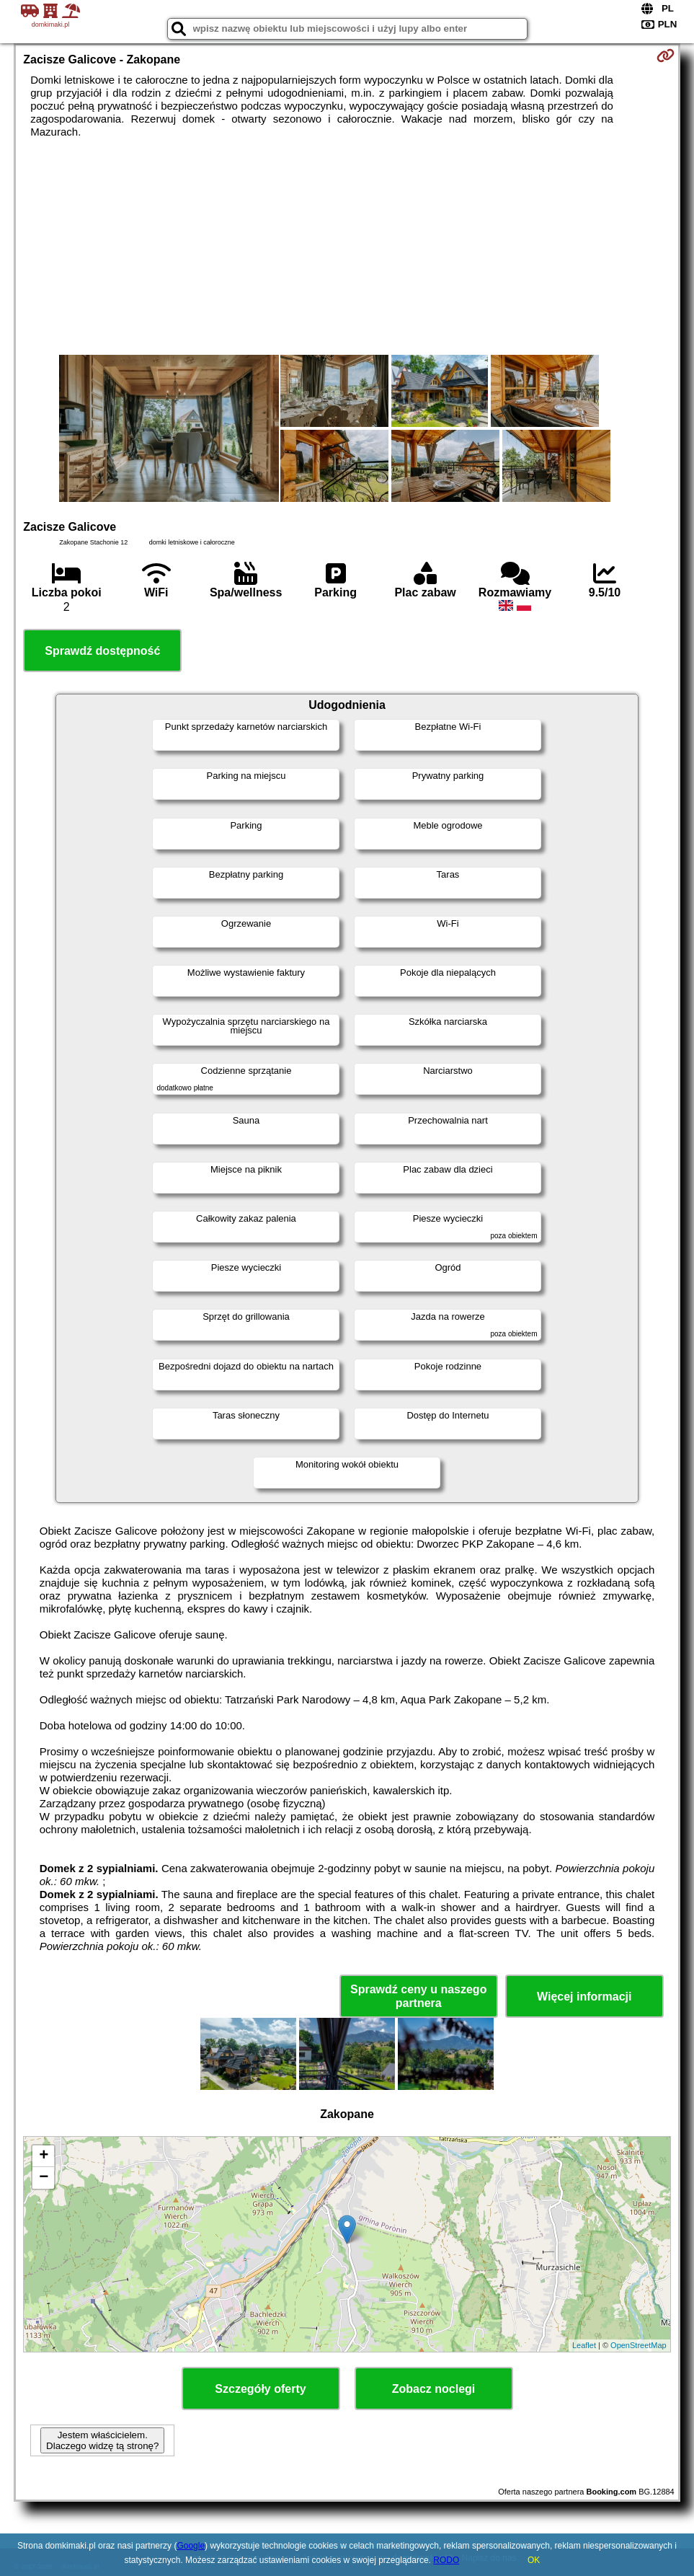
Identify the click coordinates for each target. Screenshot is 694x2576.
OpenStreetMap (638, 2345)
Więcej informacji (584, 1996)
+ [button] (43, 2156)
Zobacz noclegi (434, 2389)
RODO (446, 2560)
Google (191, 2546)
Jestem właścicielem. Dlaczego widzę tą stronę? (102, 2440)
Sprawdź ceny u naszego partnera (418, 1996)
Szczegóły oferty (260, 2389)
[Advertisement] (347, 247)
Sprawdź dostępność (102, 651)
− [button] (43, 2178)
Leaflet (584, 2345)
